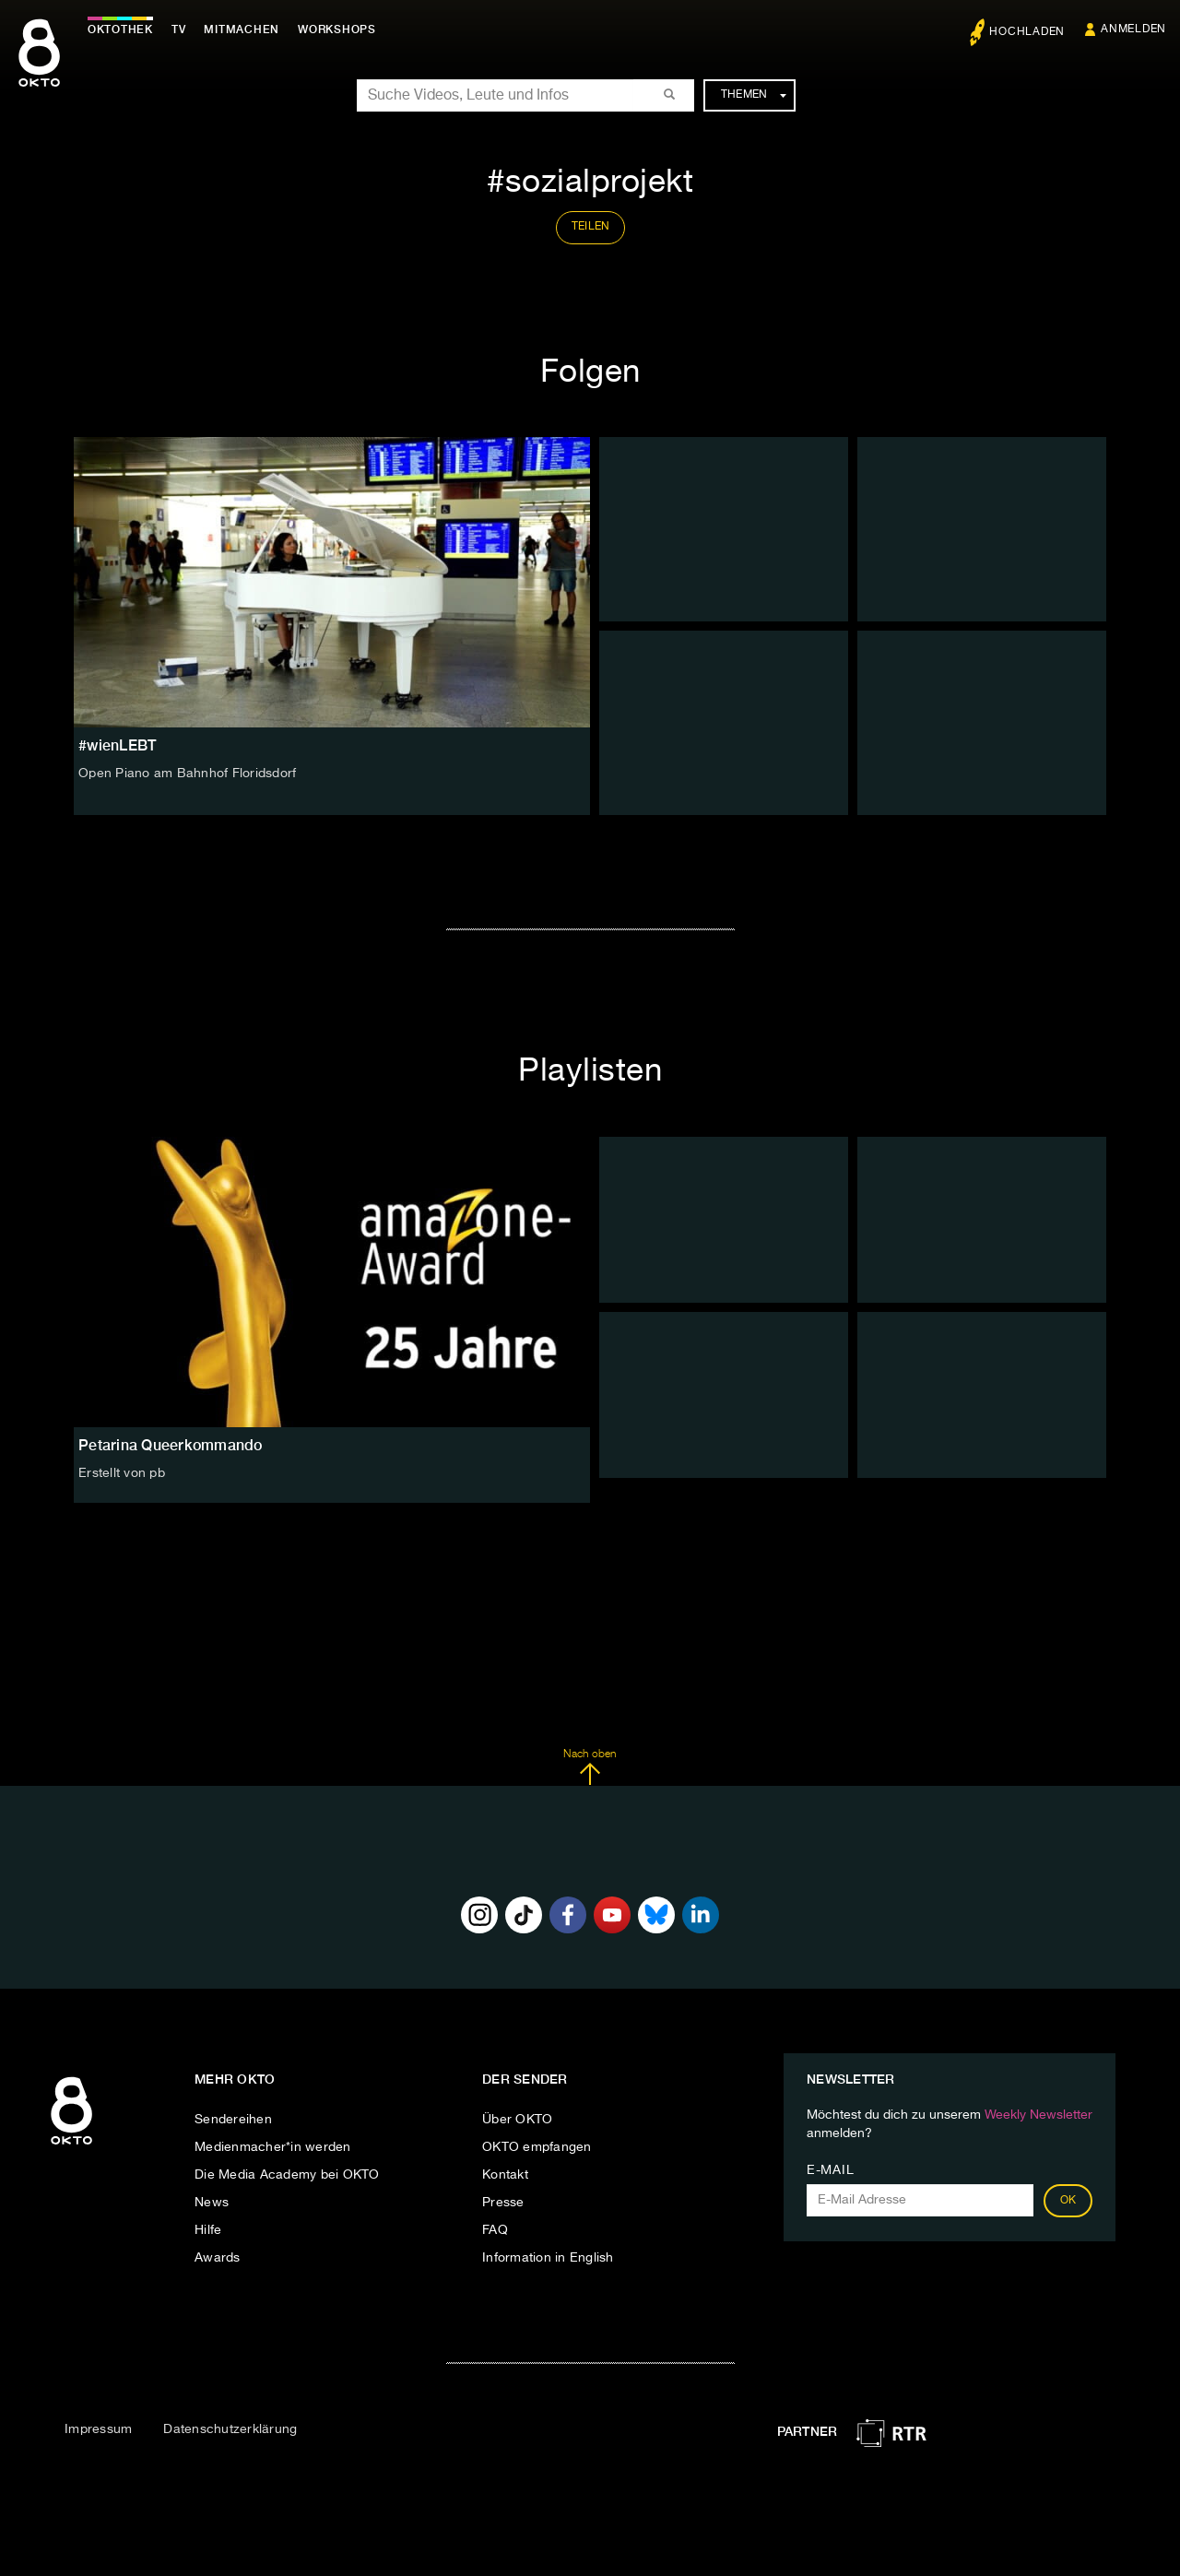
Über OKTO (517, 2119)
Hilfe (208, 2230)
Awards (218, 2257)
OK (1068, 2200)
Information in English (548, 2257)
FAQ (495, 2230)
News (212, 2202)
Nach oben (589, 1767)
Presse (503, 2202)
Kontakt (505, 2174)
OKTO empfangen (537, 2147)
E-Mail (830, 2170)
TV (178, 29)
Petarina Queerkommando (170, 1445)
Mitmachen (242, 29)
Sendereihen (233, 2119)
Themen (753, 94)
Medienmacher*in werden (273, 2147)
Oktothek (120, 29)
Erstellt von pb (121, 1473)
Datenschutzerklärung (230, 2429)
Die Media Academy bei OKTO (287, 2174)
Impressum (98, 2429)
